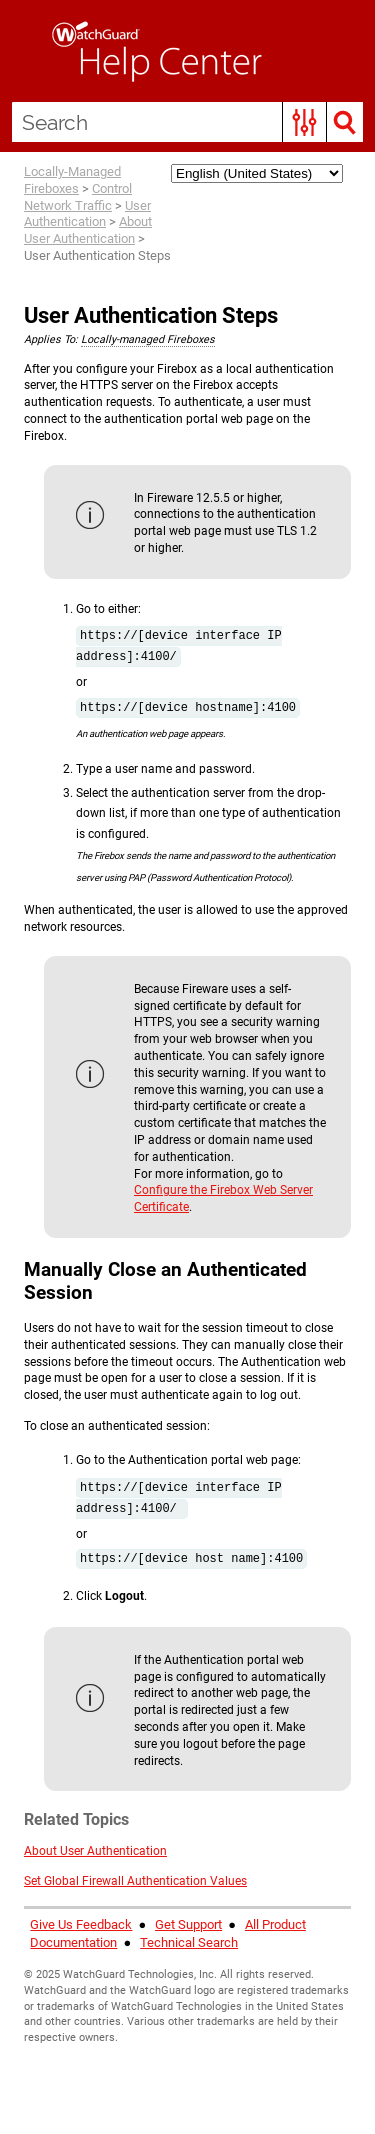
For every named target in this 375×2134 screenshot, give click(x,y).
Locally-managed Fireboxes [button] (148, 339)
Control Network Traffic (78, 197)
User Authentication (87, 214)
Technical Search (189, 1942)
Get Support (188, 1924)
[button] (304, 122)
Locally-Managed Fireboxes (72, 180)
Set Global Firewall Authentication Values (135, 1881)
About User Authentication (88, 230)
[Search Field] (187, 122)
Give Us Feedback (81, 1924)
